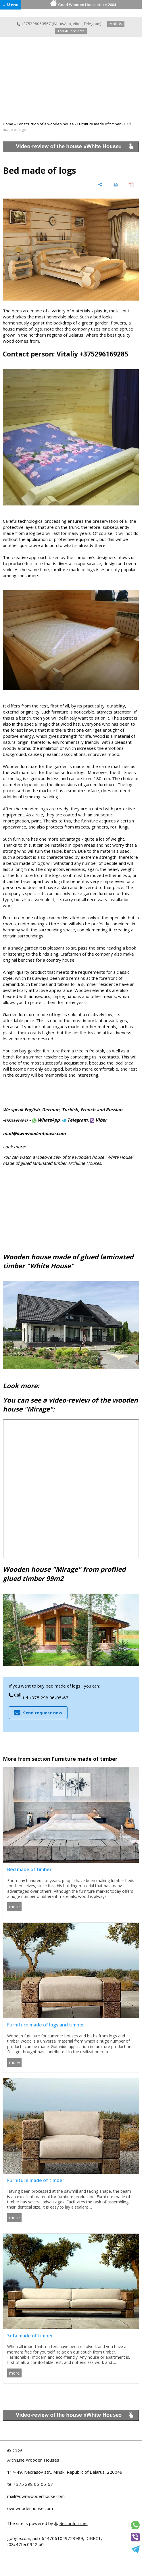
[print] (115, 184)
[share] (100, 184)
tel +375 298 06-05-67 (45, 1698)
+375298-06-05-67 (15, 1120)
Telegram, (75, 1120)
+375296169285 (104, 354)
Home (8, 124)
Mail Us (116, 23)
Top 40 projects (70, 30)
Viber (77, 23)
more (14, 1906)
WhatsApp (62, 23)
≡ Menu (10, 4)
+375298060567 (34, 23)
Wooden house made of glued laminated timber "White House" (68, 1261)
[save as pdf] (131, 184)
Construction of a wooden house (45, 124)
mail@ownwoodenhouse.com (36, 2496)
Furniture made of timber (99, 124)
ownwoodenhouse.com (30, 2508)
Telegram (92, 23)
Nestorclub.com (73, 2523)
